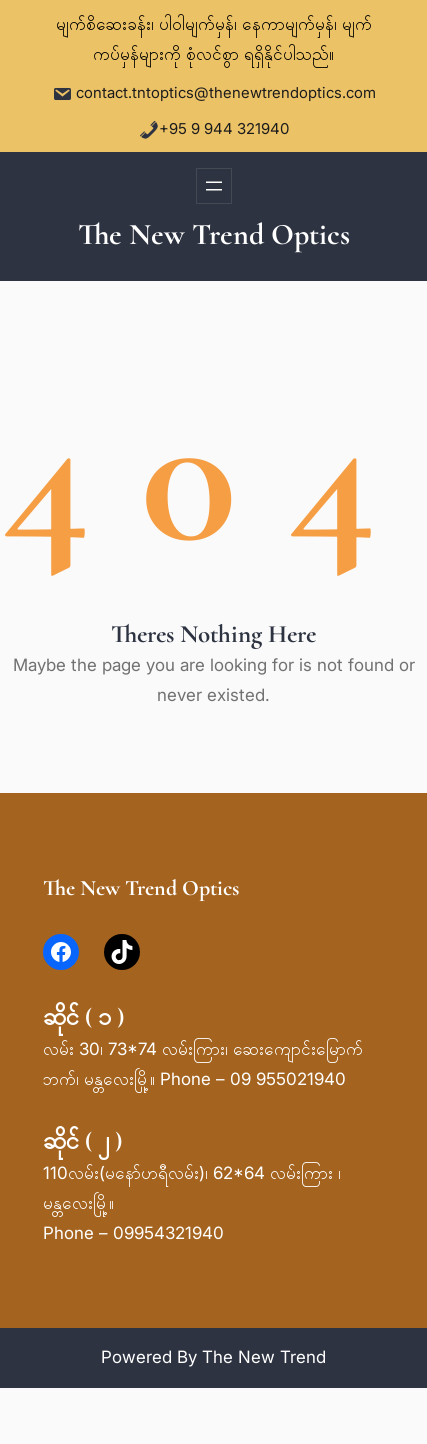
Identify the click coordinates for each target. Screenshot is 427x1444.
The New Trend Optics (214, 234)
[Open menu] (214, 186)
